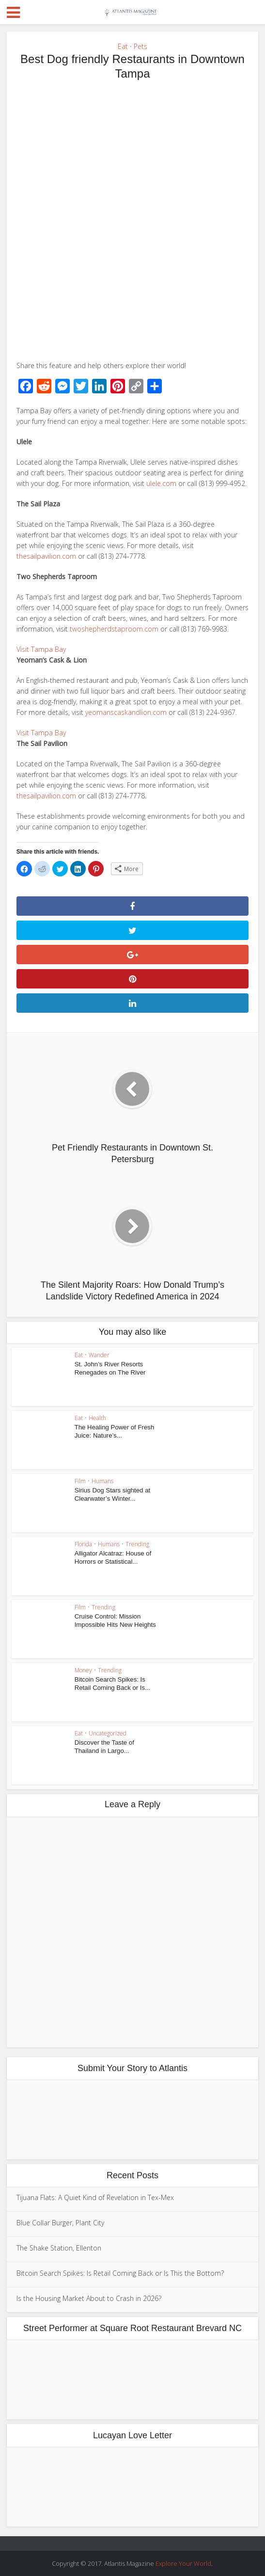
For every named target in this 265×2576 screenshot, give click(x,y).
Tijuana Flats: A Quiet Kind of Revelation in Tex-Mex (95, 2197)
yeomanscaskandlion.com (126, 712)
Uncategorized (107, 1733)
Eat (123, 46)
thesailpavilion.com (46, 556)
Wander (99, 1355)
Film (80, 1481)
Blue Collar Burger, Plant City (60, 2222)
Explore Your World (183, 2563)
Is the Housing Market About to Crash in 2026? (88, 2298)
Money (83, 1670)
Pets (140, 46)
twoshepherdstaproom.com (114, 628)
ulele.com (161, 483)
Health (97, 1418)
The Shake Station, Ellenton (58, 2247)
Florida (83, 1544)
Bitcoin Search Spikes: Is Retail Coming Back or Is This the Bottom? (120, 2273)
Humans (102, 1481)
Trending (137, 1544)
